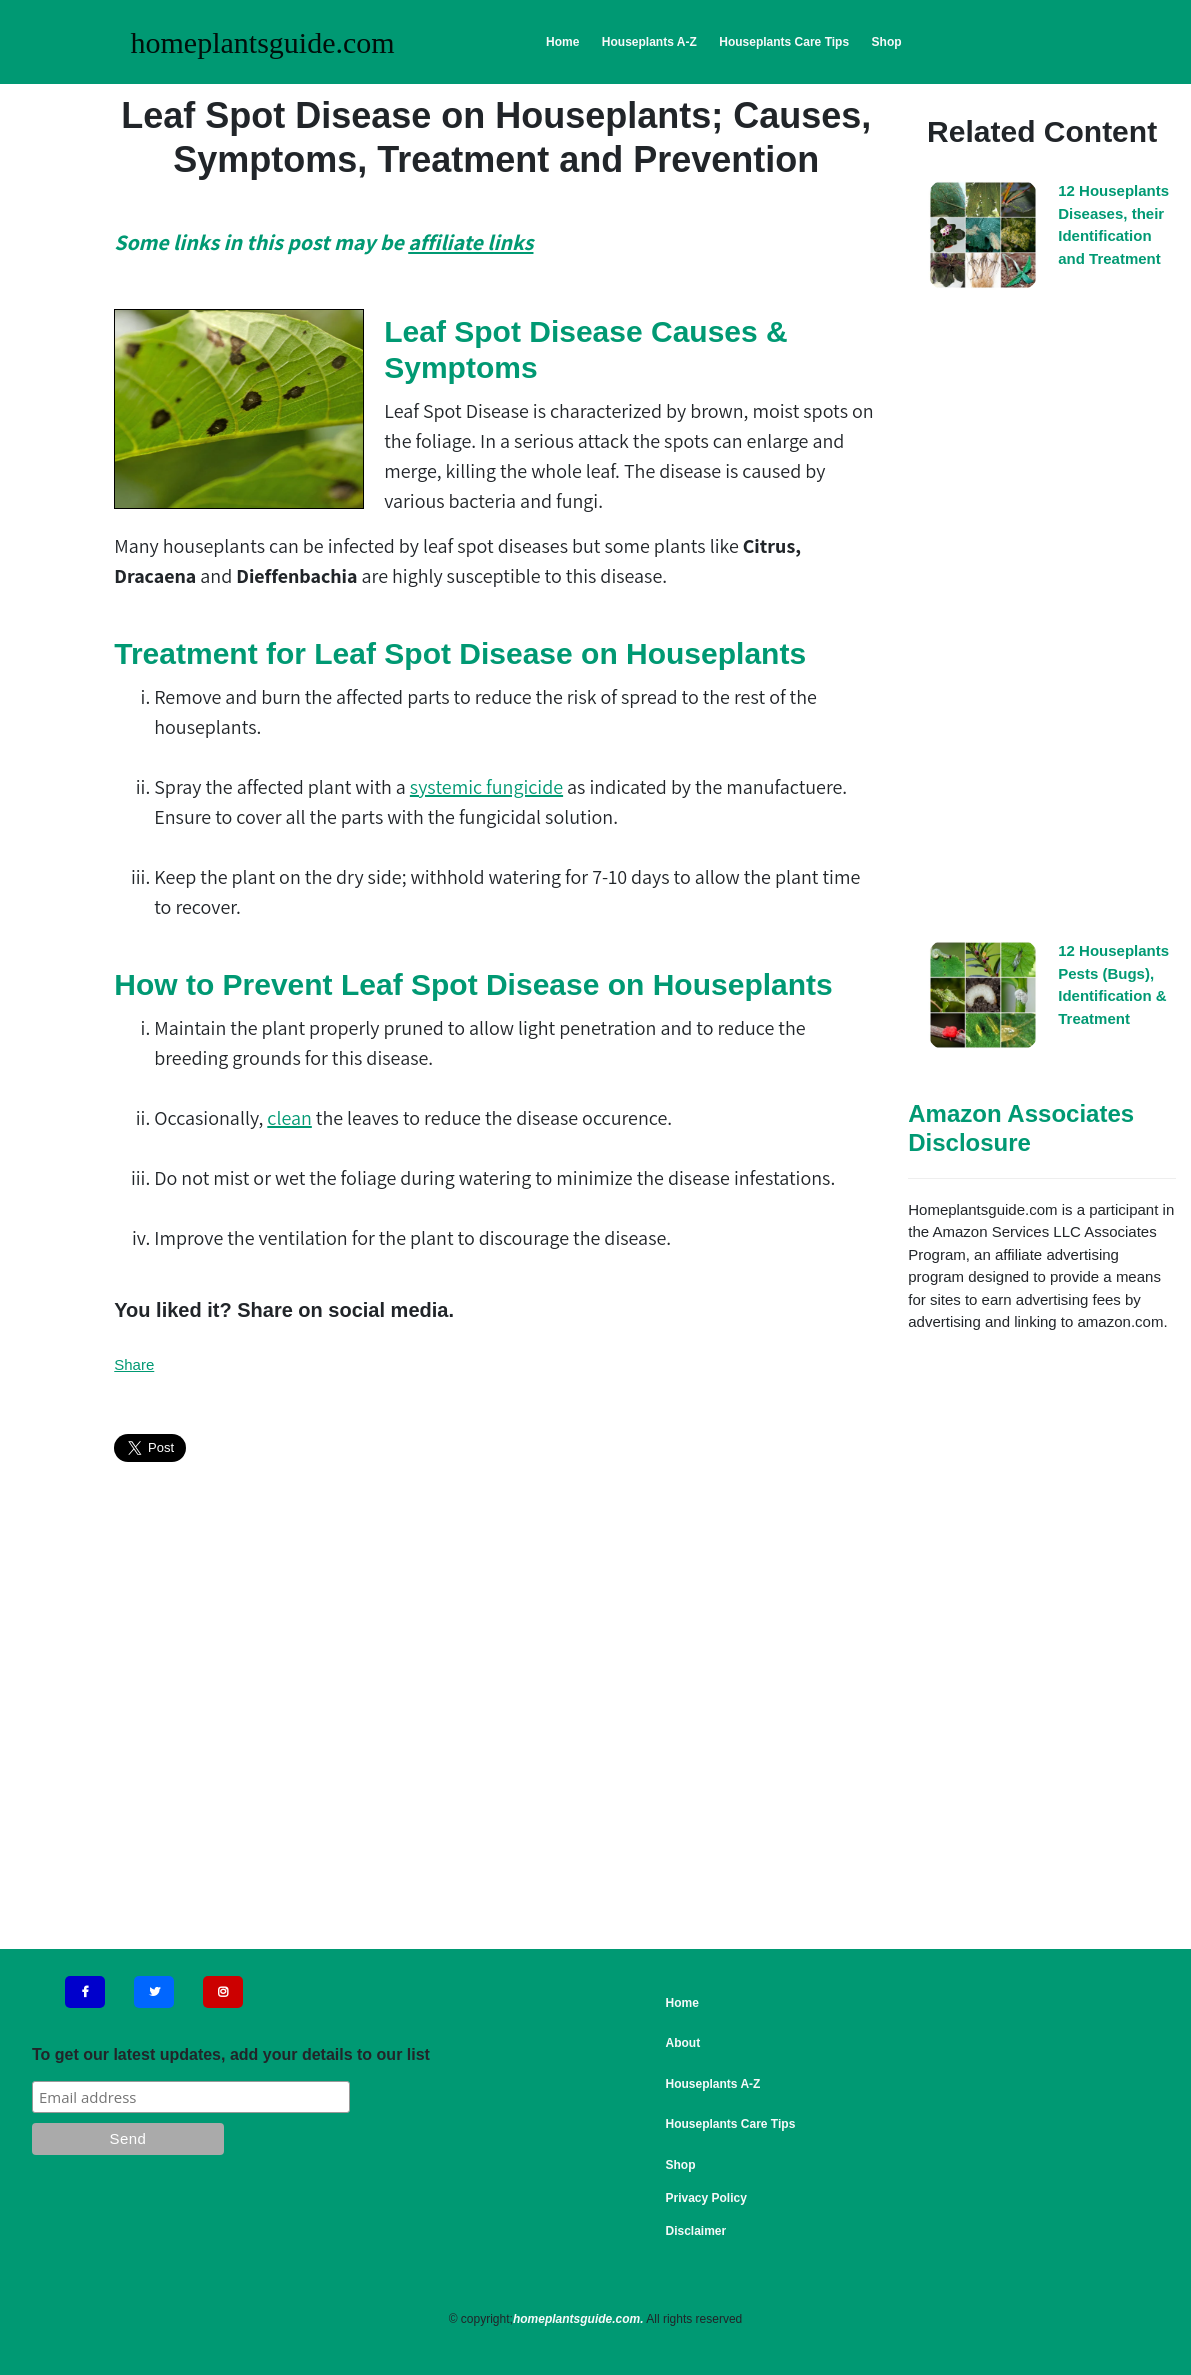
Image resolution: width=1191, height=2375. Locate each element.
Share (134, 1364)
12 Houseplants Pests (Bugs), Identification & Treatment (1113, 984)
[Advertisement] (1042, 620)
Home (562, 42)
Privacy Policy (706, 2198)
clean (289, 1118)
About (683, 2043)
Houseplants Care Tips (784, 42)
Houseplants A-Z (649, 42)
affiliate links (470, 242)
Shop (887, 42)
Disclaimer (696, 2231)
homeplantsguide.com (263, 42)
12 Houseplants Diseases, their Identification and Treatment (1113, 224)
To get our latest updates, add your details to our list (231, 2054)
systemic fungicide (486, 787)
